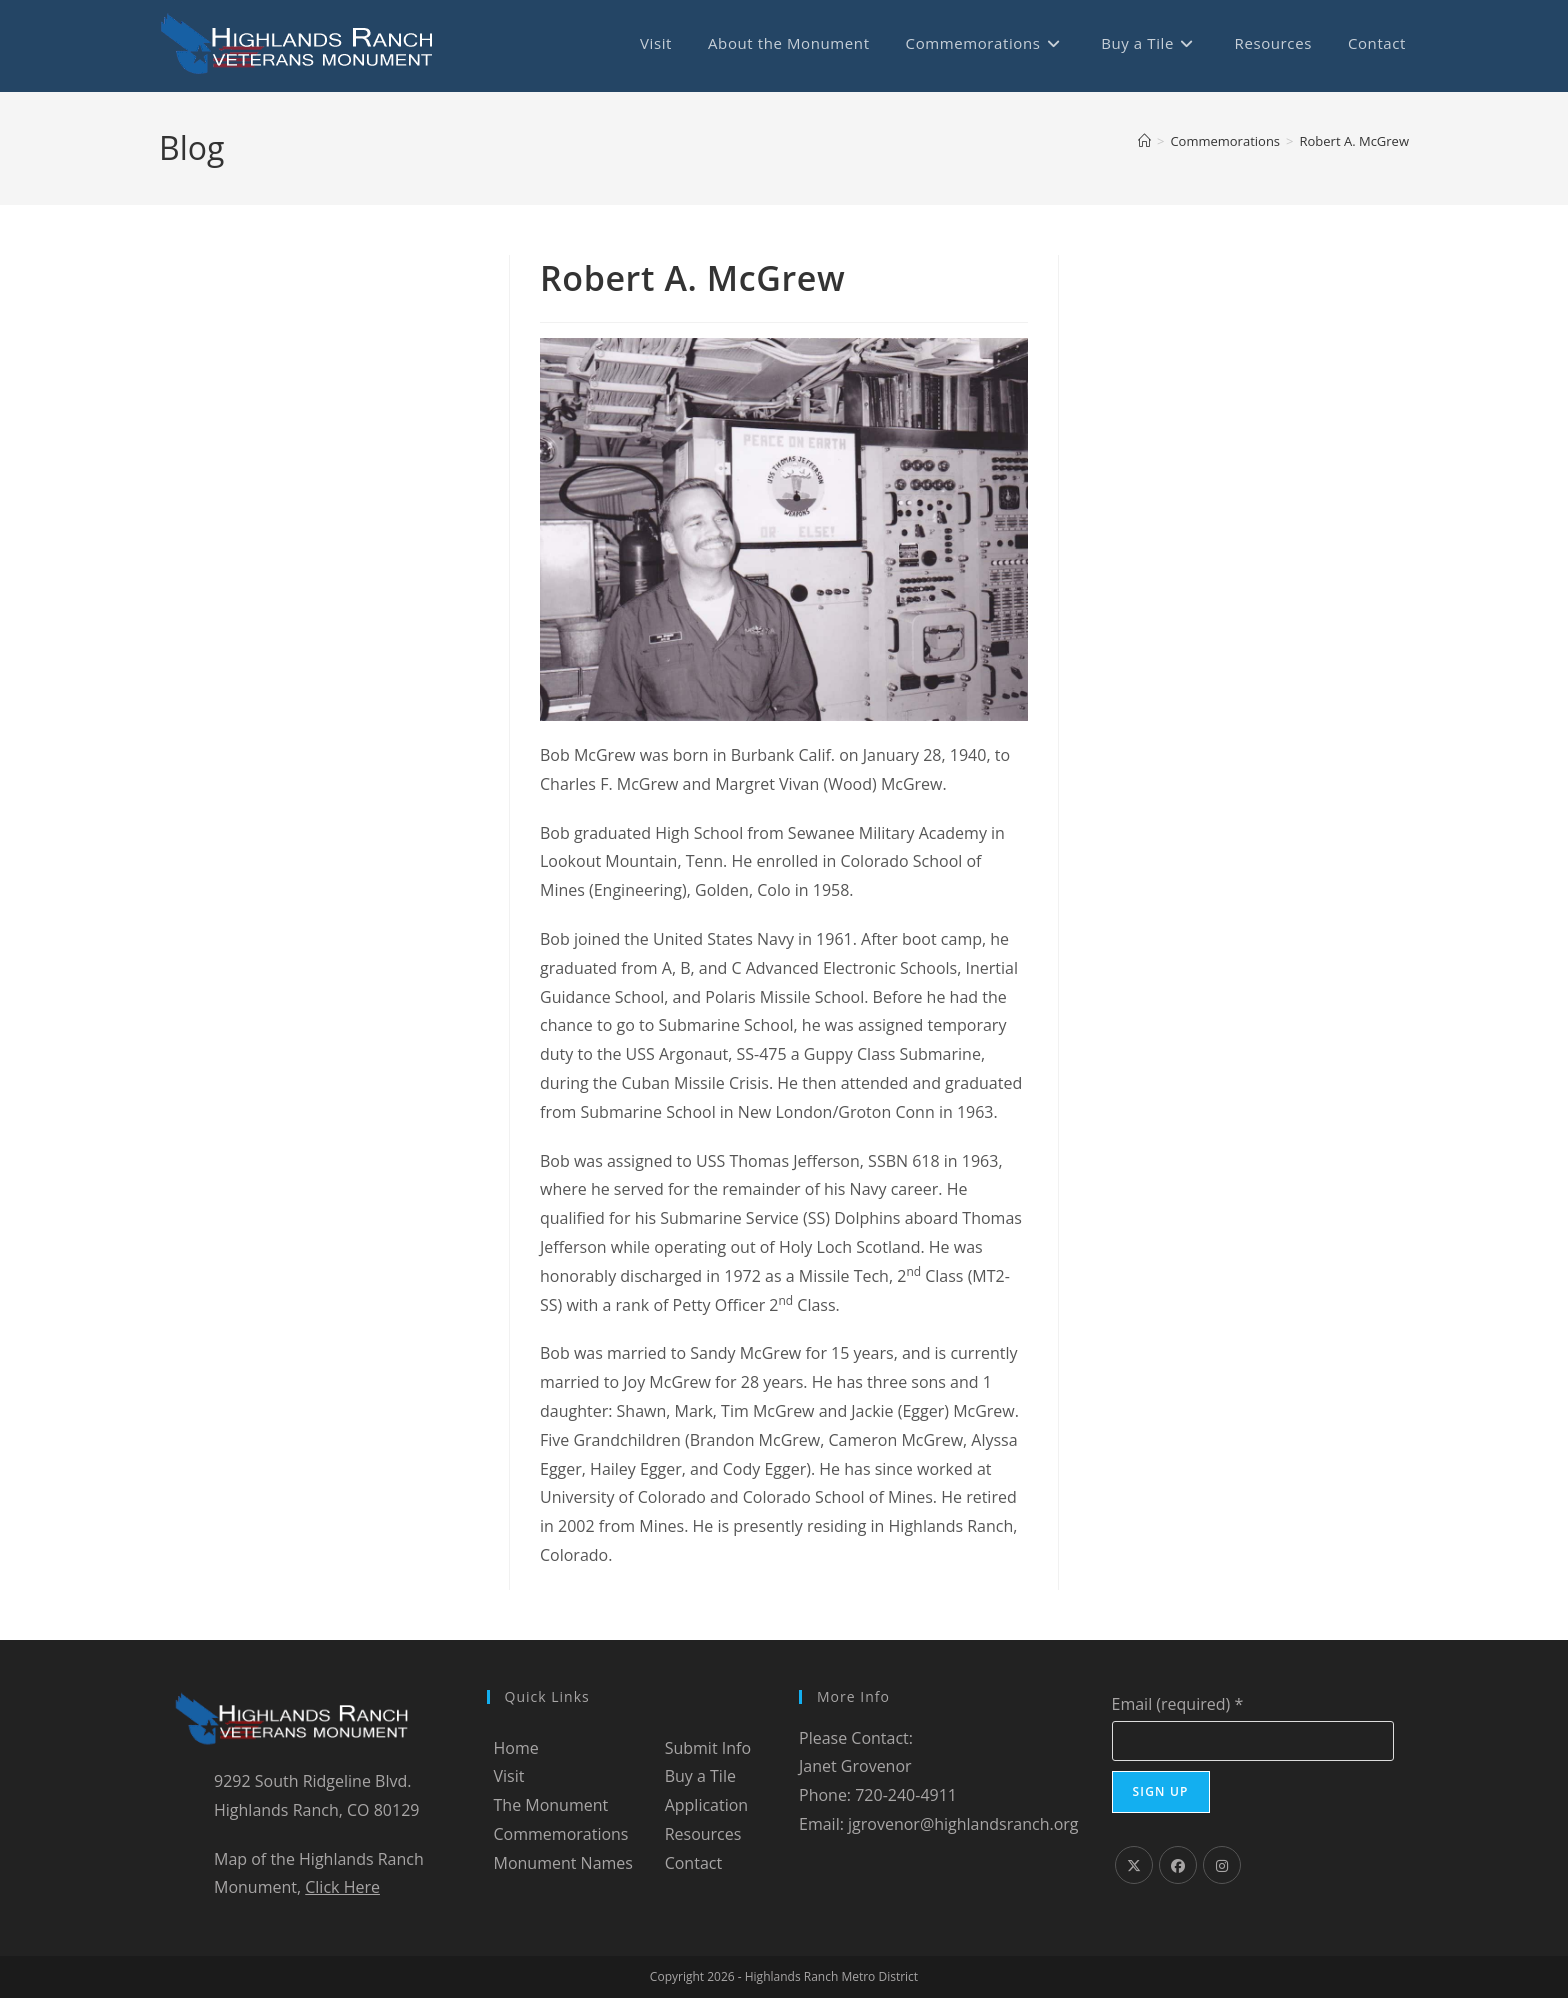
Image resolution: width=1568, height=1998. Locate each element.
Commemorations (561, 1834)
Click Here (342, 1887)
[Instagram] (1222, 1865)
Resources (703, 1834)
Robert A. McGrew (1355, 141)
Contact (693, 1863)
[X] (1134, 1865)
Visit (509, 1776)
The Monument (551, 1805)
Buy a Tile (700, 1776)
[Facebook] (1178, 1865)
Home (516, 1748)
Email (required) (1178, 1704)
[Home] (1144, 141)
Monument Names (563, 1863)
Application (707, 1805)
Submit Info (708, 1748)
